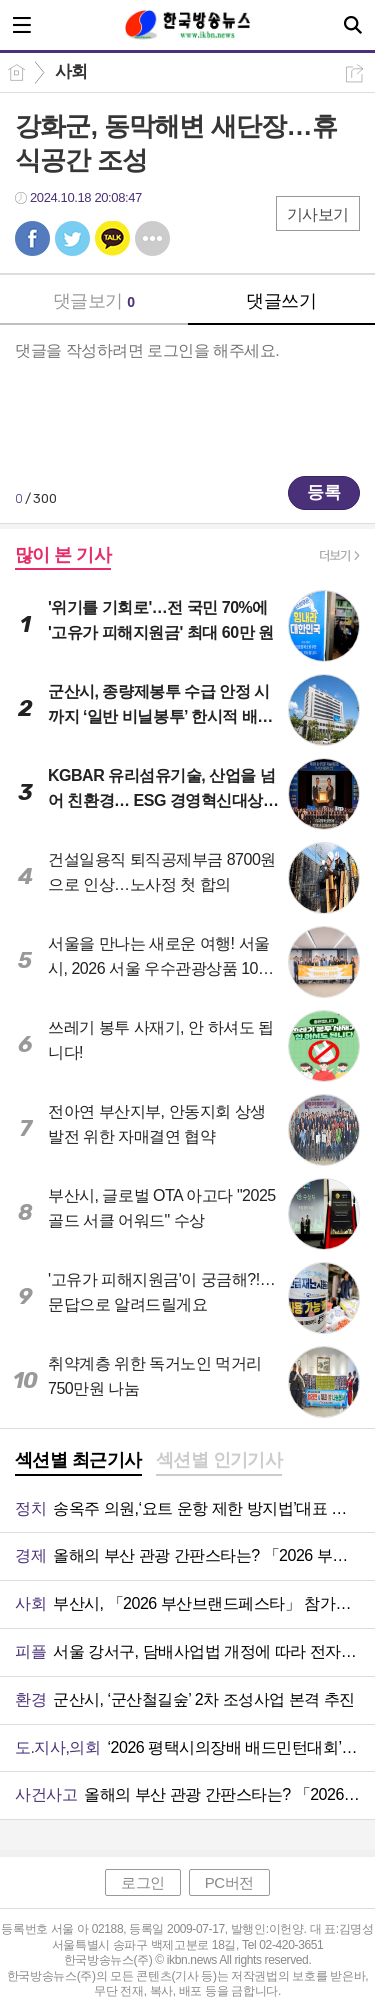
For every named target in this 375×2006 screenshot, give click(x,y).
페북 (32, 238)
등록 (324, 492)
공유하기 (354, 73)
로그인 (143, 1882)
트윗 (72, 238)
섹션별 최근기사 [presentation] (78, 1460)
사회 (71, 71)
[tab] (78, 1462)
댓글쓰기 (281, 301)
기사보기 (318, 214)
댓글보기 (94, 301)
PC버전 (229, 1882)
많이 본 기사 (63, 555)
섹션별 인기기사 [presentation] (219, 1460)
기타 (152, 238)
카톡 (112, 238)
